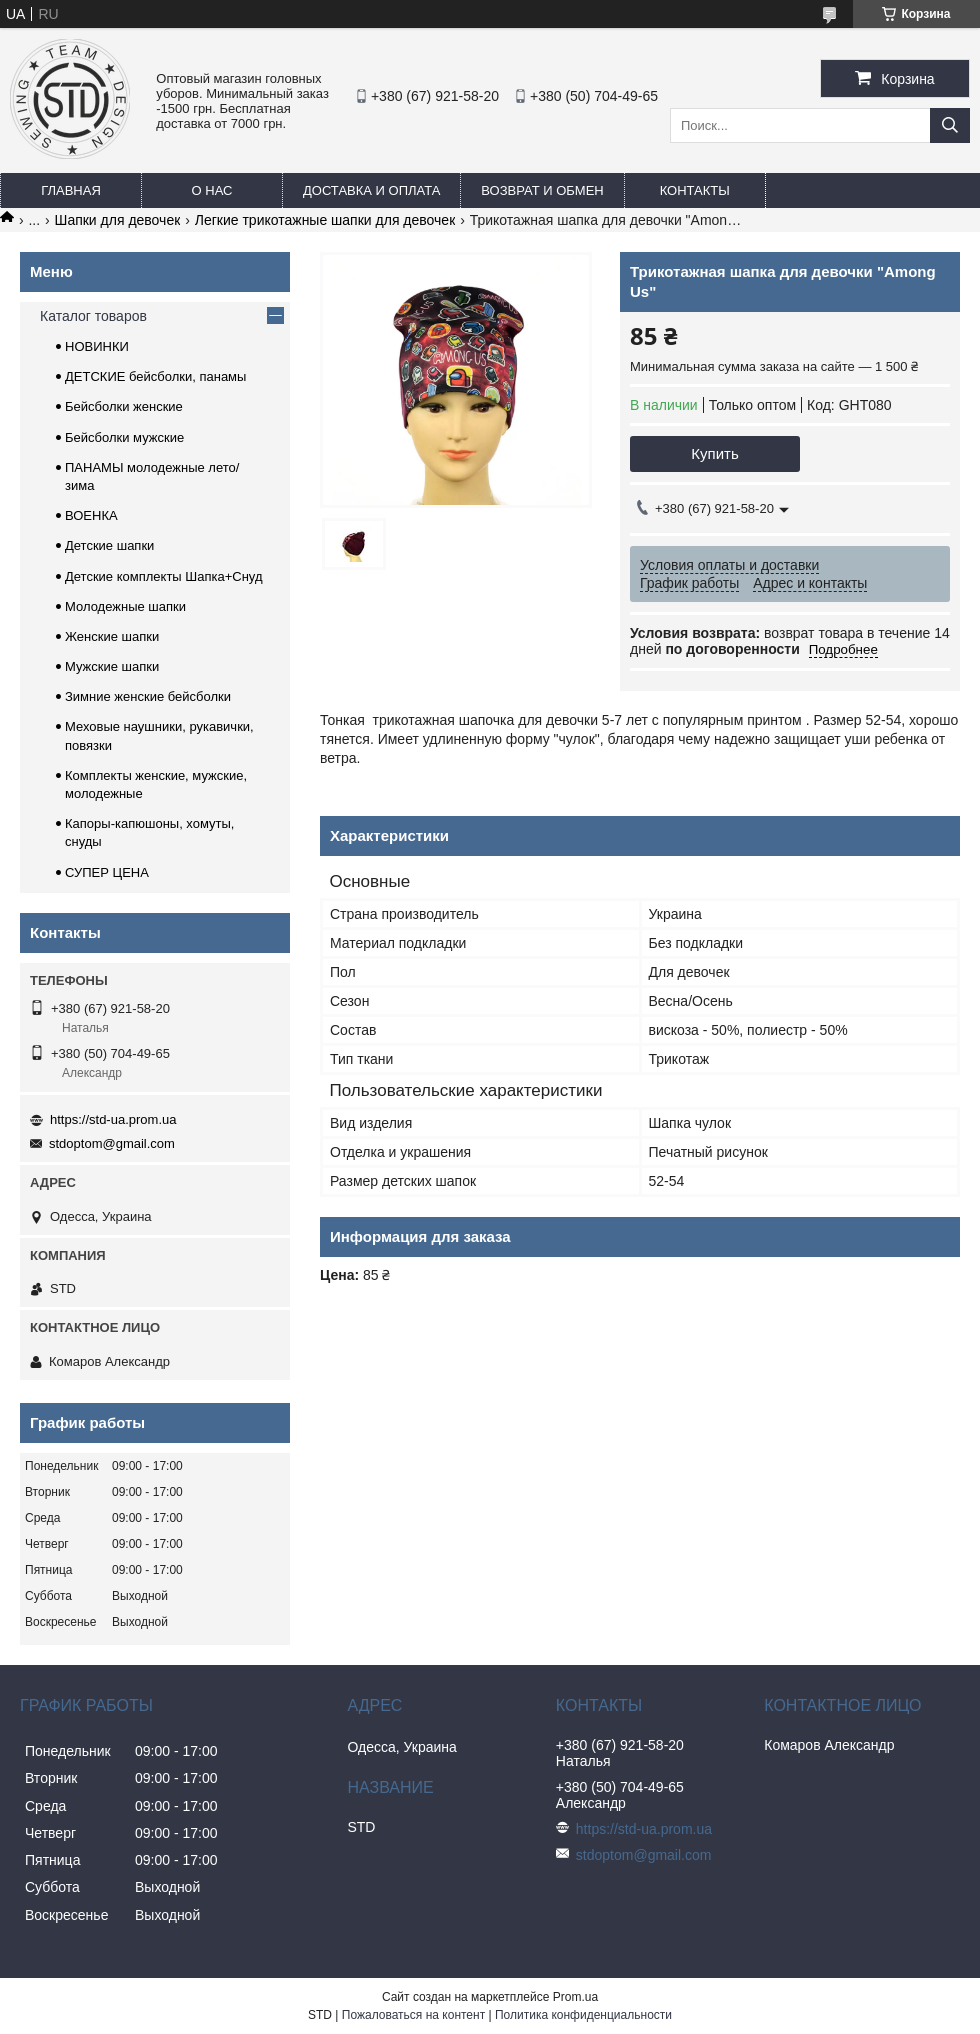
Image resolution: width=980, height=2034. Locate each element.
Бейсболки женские (124, 406)
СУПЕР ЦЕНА (107, 872)
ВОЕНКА (91, 515)
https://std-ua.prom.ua (113, 1119)
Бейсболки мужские (124, 437)
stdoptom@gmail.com (112, 1143)
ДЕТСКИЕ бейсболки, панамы (155, 376)
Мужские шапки (112, 666)
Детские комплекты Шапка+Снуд (164, 576)
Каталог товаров (93, 316)
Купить (714, 453)
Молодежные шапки (125, 606)
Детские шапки (109, 545)
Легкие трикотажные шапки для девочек (325, 220)
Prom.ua (575, 1997)
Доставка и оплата (371, 190)
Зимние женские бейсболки (148, 696)
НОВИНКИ (97, 346)
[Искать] (950, 125)
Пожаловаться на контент (413, 2015)
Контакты (695, 190)
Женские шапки (112, 636)
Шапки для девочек (118, 220)
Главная (71, 190)
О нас (212, 190)
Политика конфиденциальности (583, 2015)
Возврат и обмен (542, 190)
